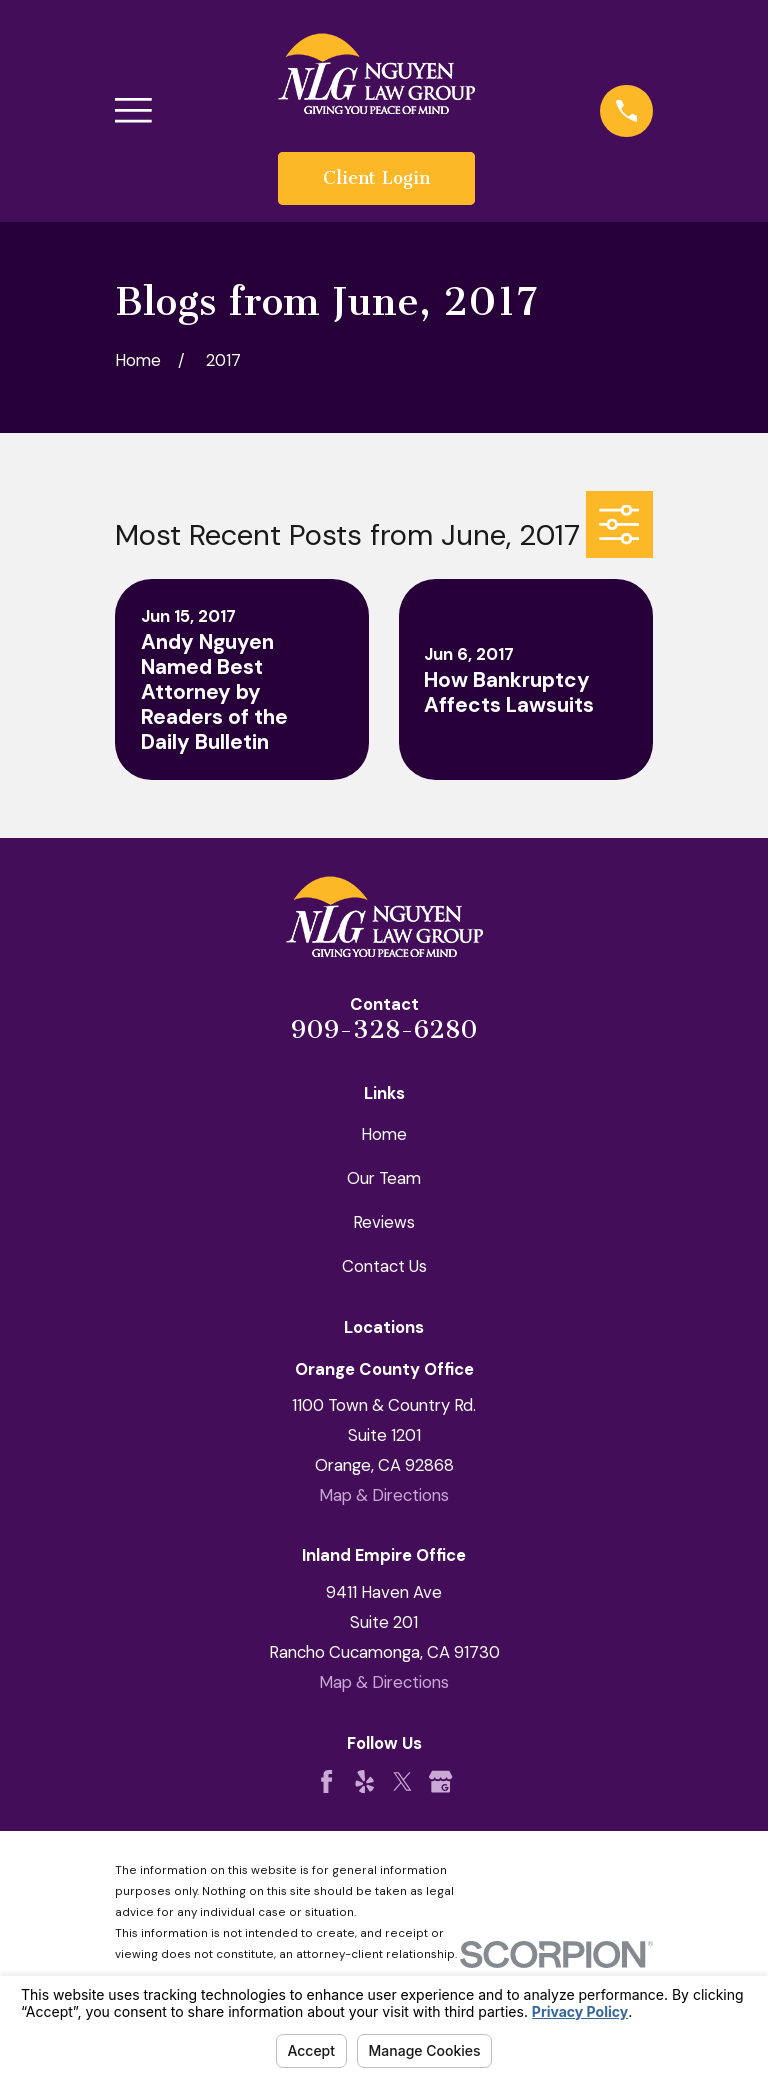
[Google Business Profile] (440, 1781)
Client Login (376, 178)
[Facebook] (326, 1781)
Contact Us (384, 1266)
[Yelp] (364, 1781)
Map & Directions (384, 1495)
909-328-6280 (384, 1029)
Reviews (384, 1222)
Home (384, 1134)
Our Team (384, 1178)
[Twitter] (402, 1781)
